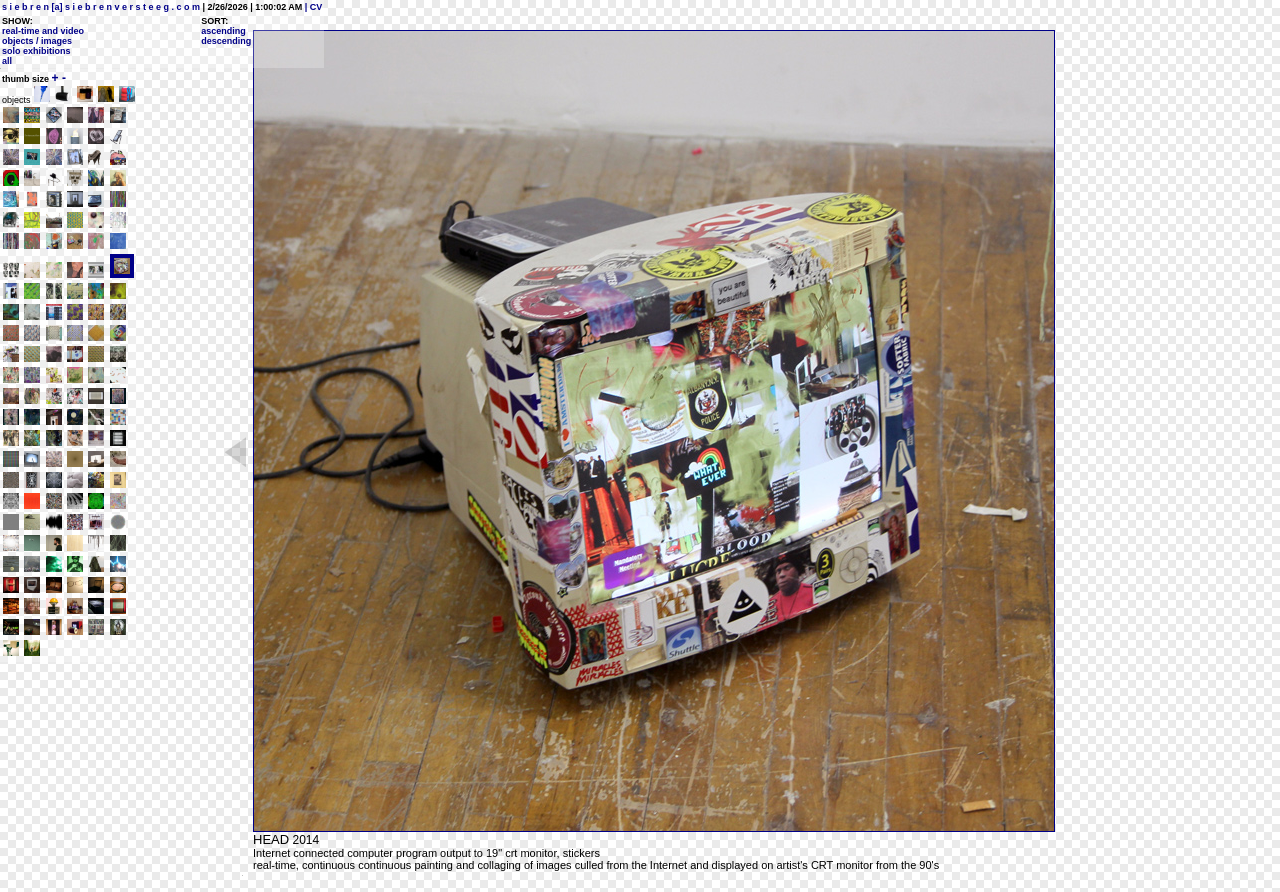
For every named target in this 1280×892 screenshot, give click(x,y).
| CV (312, 7)
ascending (223, 31)
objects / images (37, 41)
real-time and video (43, 31)
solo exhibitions (36, 51)
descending (226, 41)
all (7, 61)
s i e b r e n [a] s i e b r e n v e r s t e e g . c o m (101, 7)
